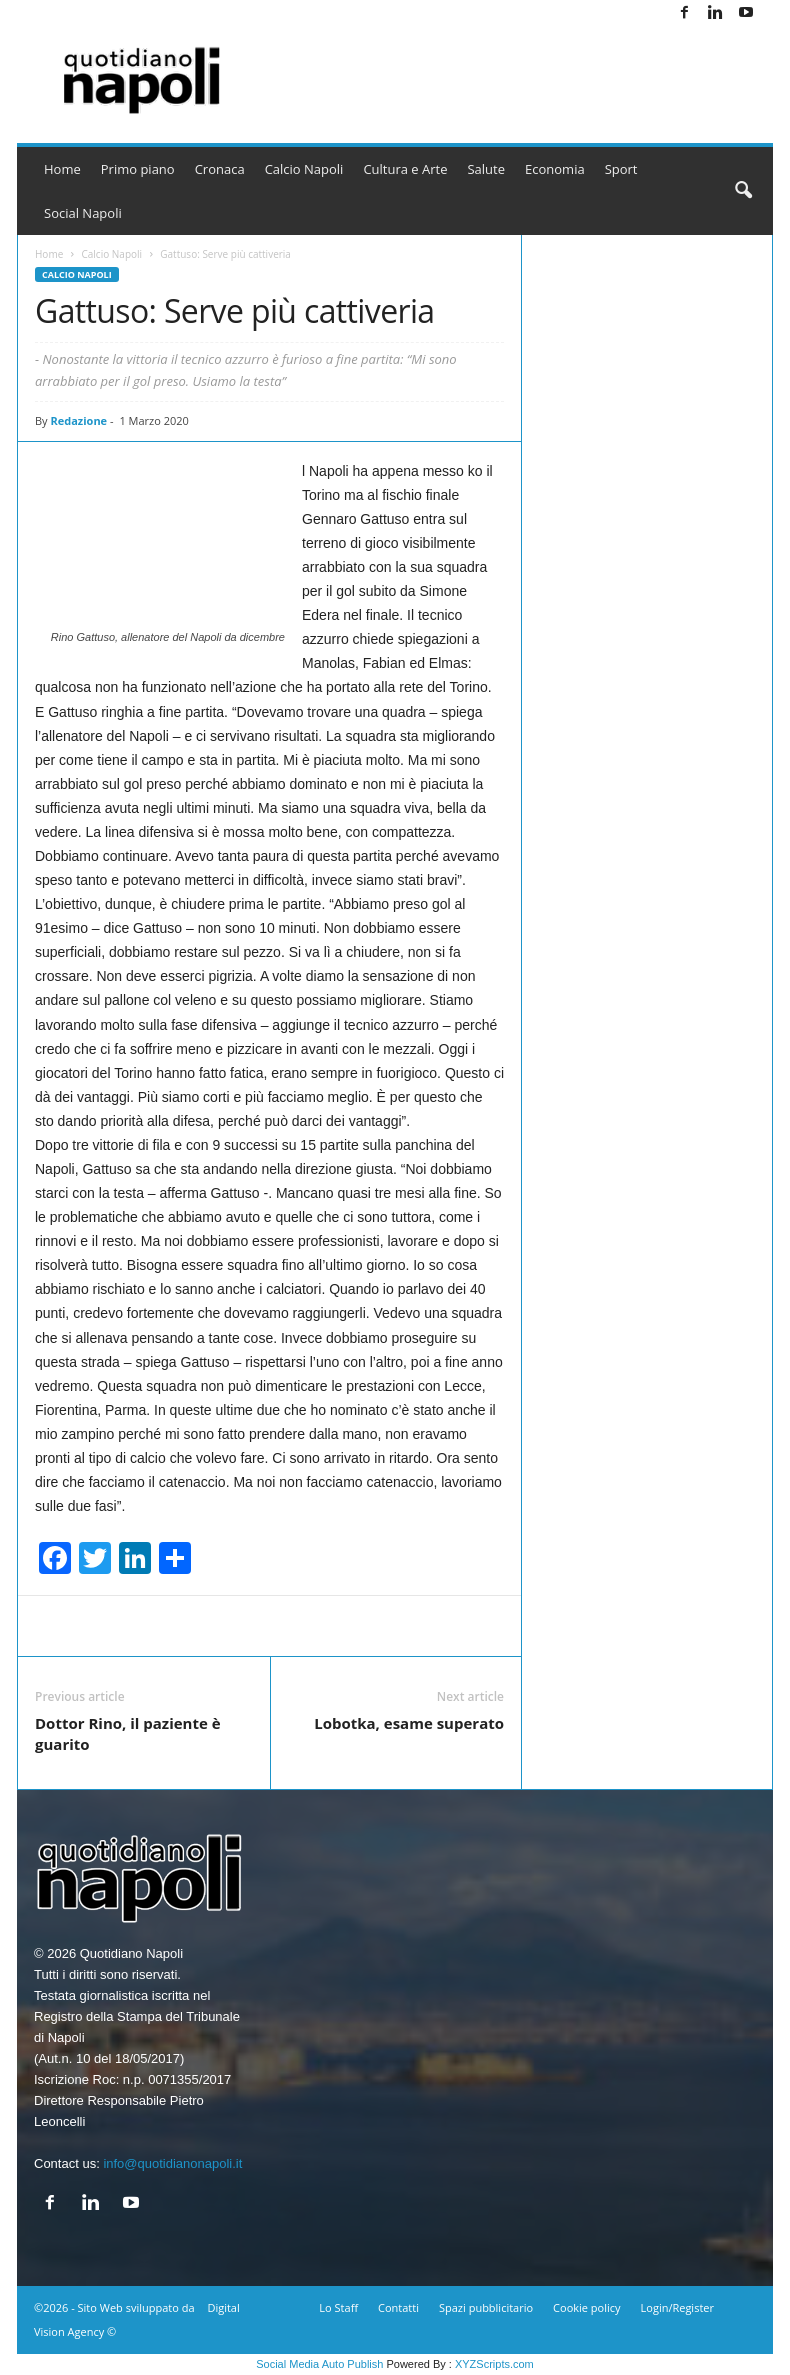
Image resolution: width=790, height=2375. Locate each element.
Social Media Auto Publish (319, 2364)
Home (62, 169)
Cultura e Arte (405, 169)
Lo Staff (338, 2307)
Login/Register (677, 2307)
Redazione (78, 420)
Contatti (398, 2307)
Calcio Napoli (304, 169)
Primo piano (138, 169)
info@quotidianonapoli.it (172, 2163)
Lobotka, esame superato (409, 1723)
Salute (486, 169)
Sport (621, 169)
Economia (555, 169)
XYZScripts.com (494, 2364)
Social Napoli (83, 213)
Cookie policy (586, 2307)
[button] (743, 191)
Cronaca (220, 169)
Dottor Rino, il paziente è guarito (128, 1733)
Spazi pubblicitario (486, 2307)
